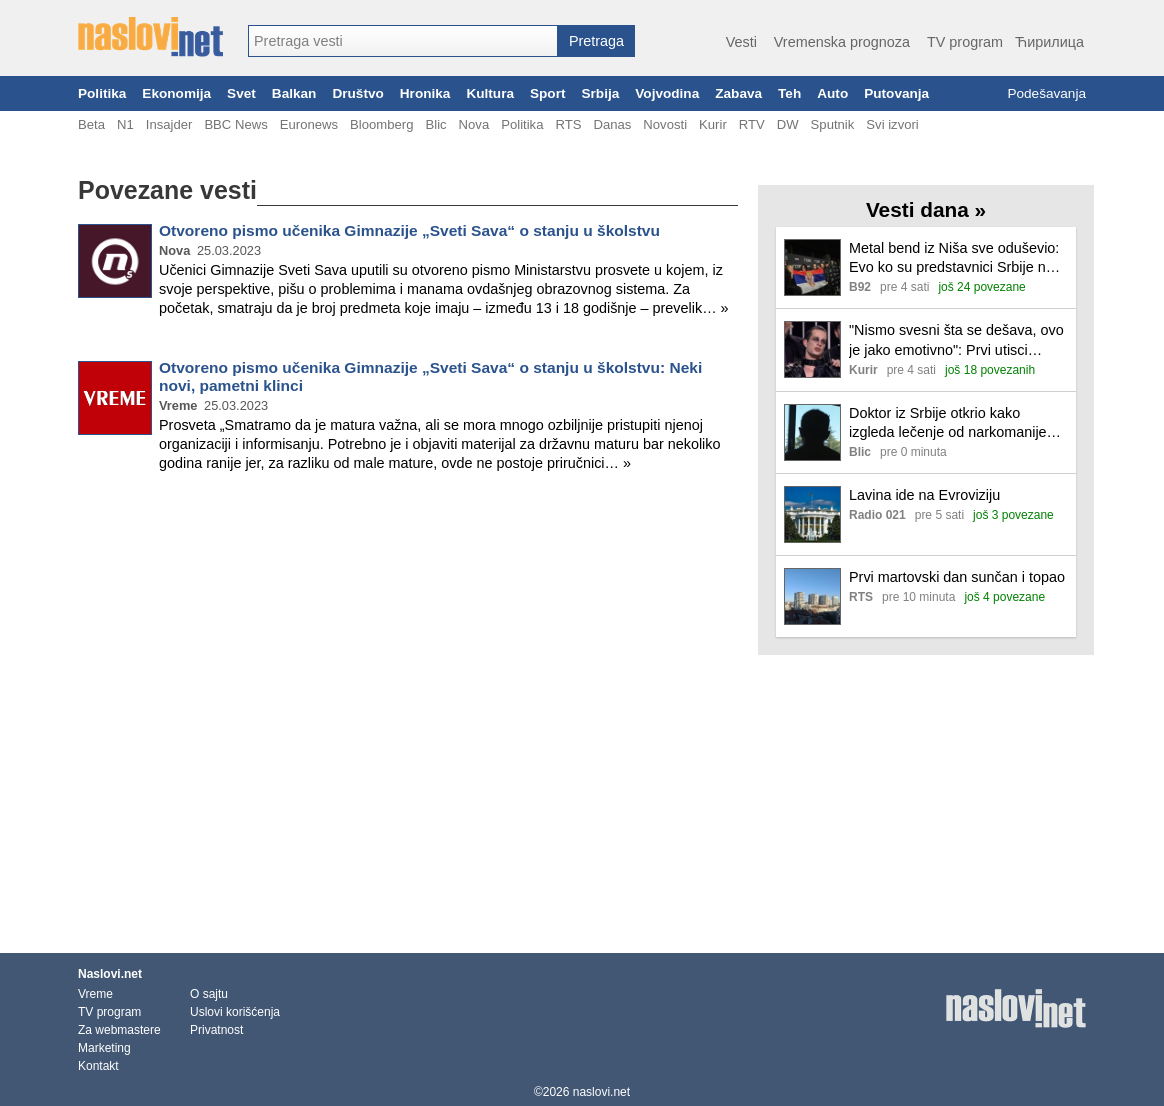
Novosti (665, 124)
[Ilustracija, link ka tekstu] (812, 269)
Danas (612, 124)
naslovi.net (601, 1092)
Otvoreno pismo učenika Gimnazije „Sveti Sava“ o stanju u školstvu (409, 230)
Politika (102, 93)
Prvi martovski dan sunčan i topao (957, 577)
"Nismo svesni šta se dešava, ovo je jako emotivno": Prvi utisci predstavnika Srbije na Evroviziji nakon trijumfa (956, 340)
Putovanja (896, 93)
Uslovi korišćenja (235, 1012)
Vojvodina (667, 93)
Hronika (425, 93)
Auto (832, 93)
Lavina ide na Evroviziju (924, 495)
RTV (752, 124)
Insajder (169, 124)
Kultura (490, 93)
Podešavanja (1046, 93)
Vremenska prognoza (842, 42)
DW (788, 124)
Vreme (95, 994)
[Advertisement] (408, 554)
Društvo (357, 93)
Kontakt (98, 1066)
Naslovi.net (110, 974)
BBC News (235, 124)
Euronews (309, 124)
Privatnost (216, 1030)
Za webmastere (119, 1030)
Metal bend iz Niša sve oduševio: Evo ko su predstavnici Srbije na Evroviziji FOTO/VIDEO (954, 258)
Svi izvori (892, 124)
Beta (91, 124)
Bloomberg (381, 124)
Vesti (741, 42)
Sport (548, 93)
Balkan (294, 93)
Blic (435, 124)
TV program (965, 42)
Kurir (713, 124)
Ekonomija (176, 93)
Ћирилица (1049, 42)
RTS (568, 124)
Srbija (600, 93)
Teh (789, 93)
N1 (125, 124)
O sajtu (209, 994)
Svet (241, 93)
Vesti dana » (926, 209)
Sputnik (833, 124)
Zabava (738, 93)
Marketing (104, 1048)
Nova (474, 124)
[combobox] (403, 41)
